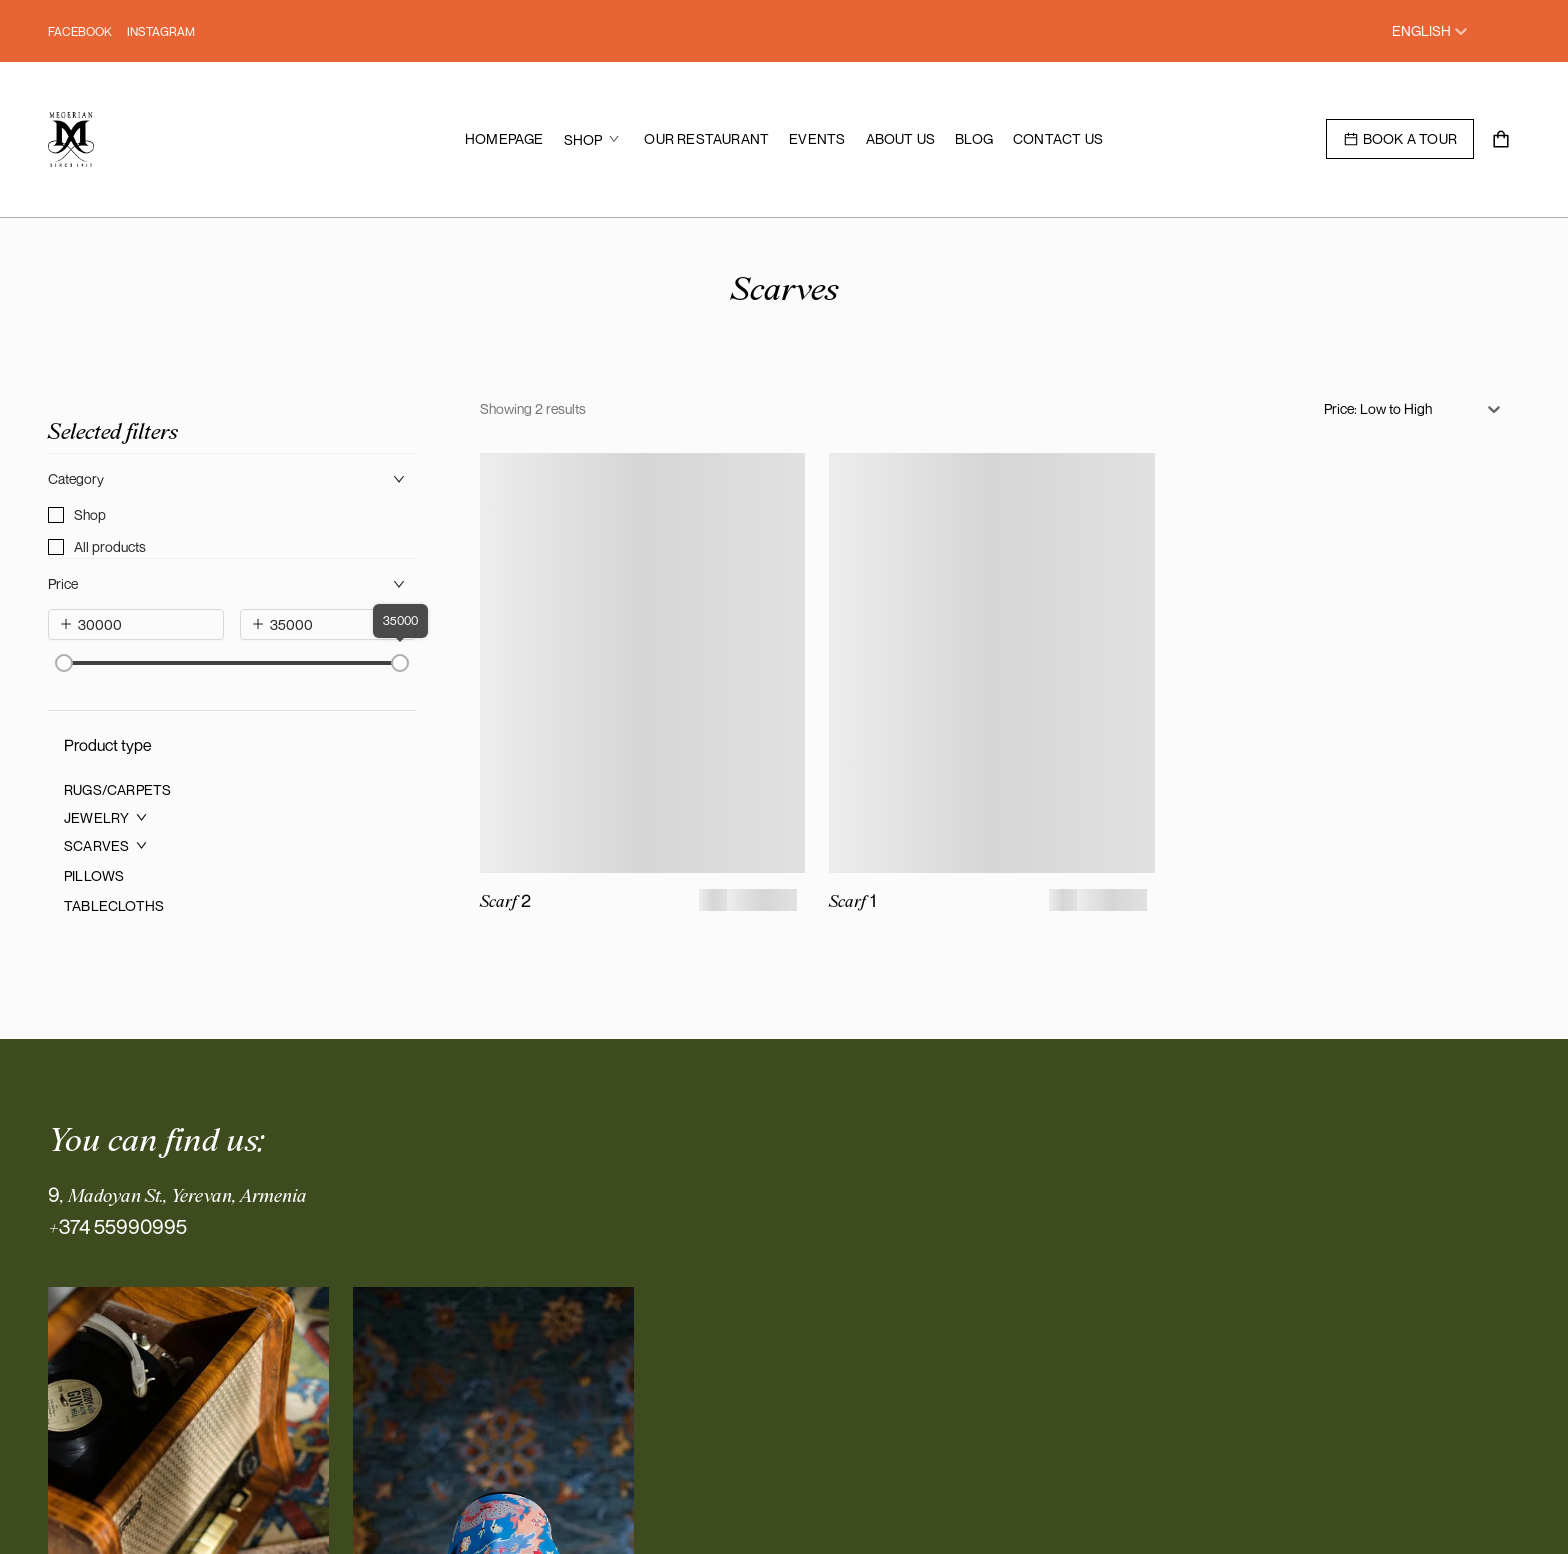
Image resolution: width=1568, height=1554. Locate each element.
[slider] (64, 663)
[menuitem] (504, 139)
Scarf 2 (505, 901)
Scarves (784, 287)
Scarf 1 (852, 901)
